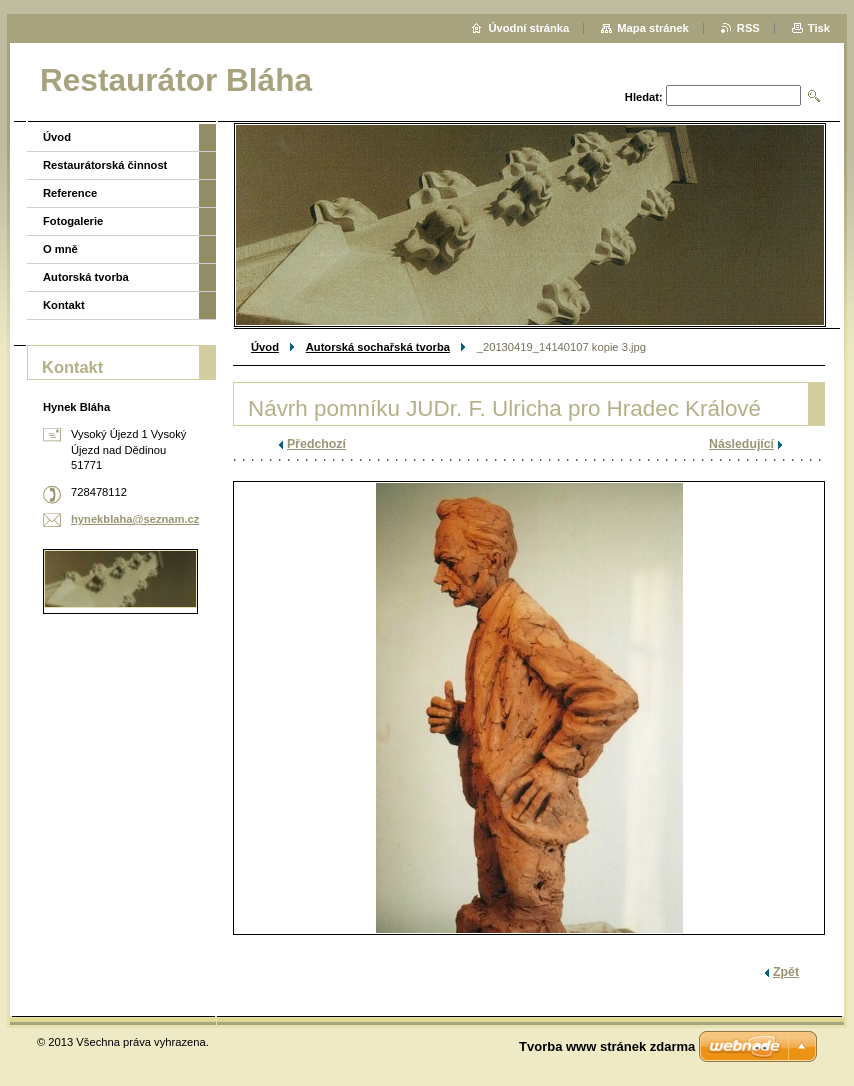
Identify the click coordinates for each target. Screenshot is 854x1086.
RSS (748, 28)
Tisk (819, 28)
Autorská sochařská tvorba (378, 347)
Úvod (265, 347)
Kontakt (64, 305)
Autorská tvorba (86, 277)
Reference (70, 193)
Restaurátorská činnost (105, 165)
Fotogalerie (73, 221)
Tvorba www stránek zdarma (607, 1046)
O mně (60, 249)
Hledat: (644, 97)
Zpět (786, 972)
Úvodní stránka (528, 28)
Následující (741, 444)
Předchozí (316, 444)
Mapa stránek (653, 28)
